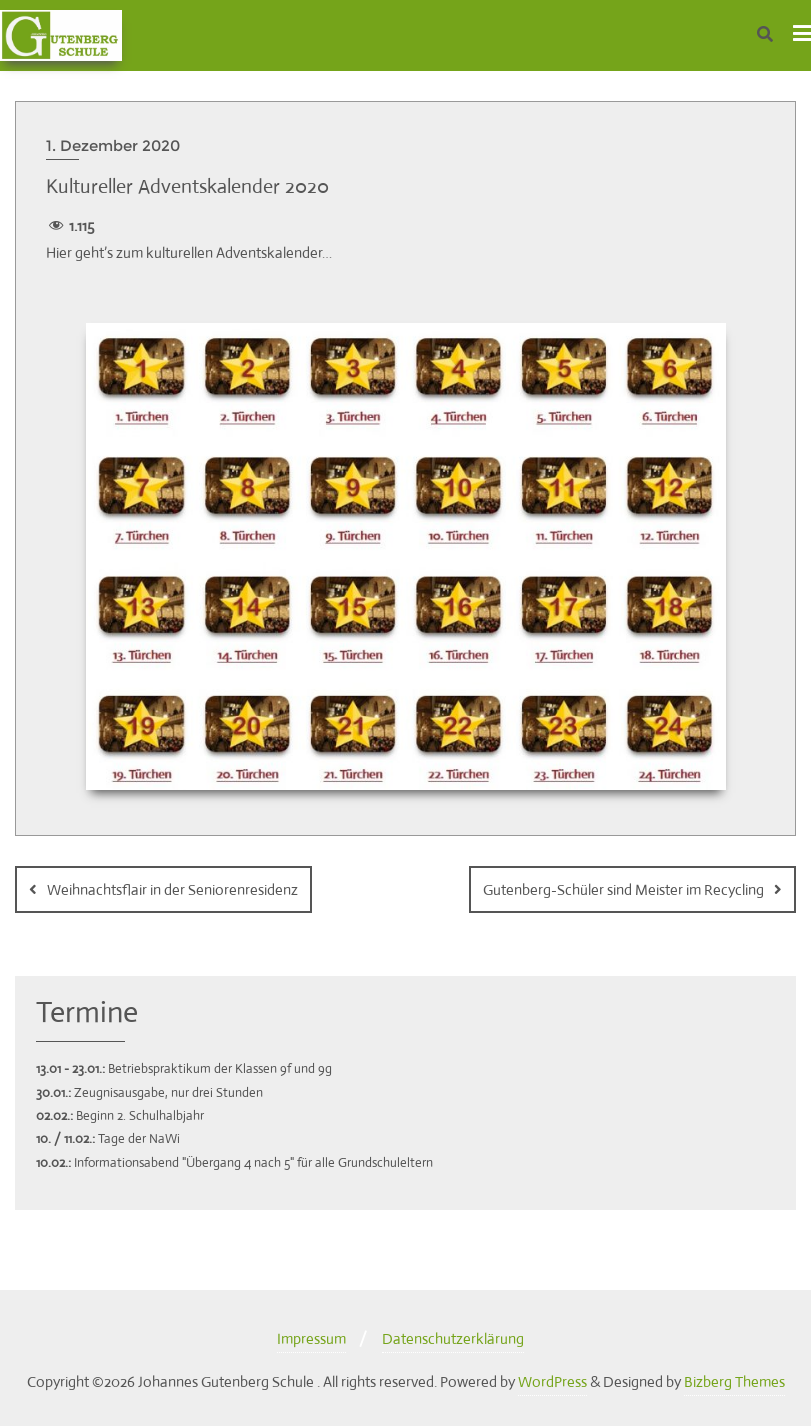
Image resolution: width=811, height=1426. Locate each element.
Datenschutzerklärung (453, 1338)
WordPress (552, 1381)
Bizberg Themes (734, 1381)
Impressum (311, 1338)
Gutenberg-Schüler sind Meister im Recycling (623, 889)
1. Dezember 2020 (113, 145)
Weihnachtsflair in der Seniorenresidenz (172, 889)
